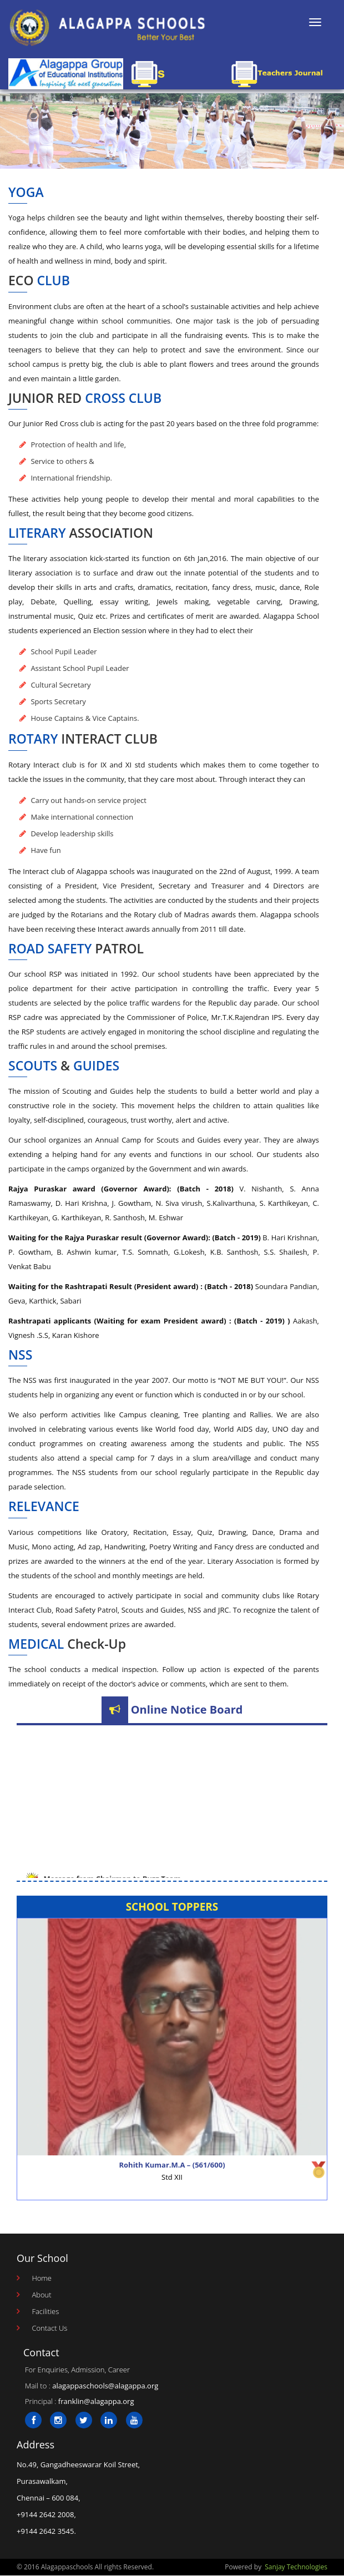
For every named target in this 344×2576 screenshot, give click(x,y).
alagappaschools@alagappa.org (105, 2386)
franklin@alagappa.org (96, 2401)
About (41, 2295)
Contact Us (49, 2328)
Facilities (45, 2311)
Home (42, 2278)
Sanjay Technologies (296, 2567)
